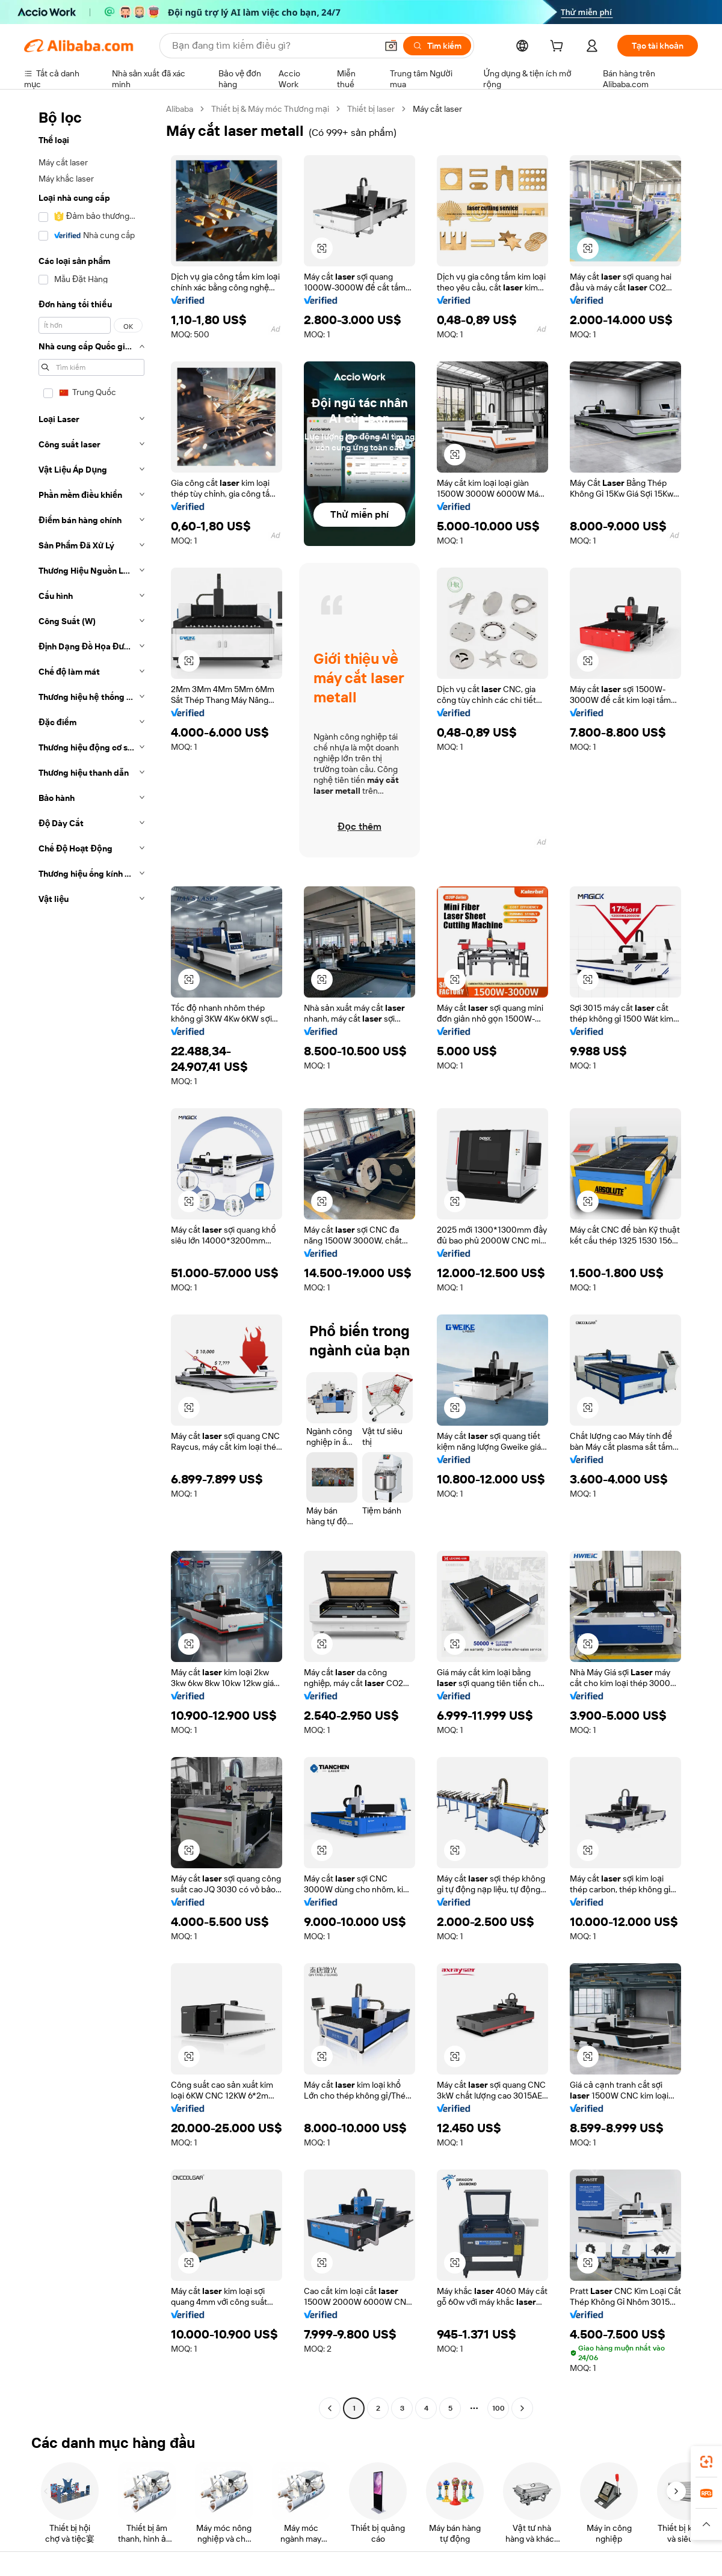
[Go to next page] (522, 2408)
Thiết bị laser (371, 109)
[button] (391, 45)
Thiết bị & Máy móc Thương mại (270, 109)
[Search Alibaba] (273, 45)
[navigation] (91, 1260)
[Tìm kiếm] (437, 45)
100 (498, 2408)
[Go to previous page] (330, 2408)
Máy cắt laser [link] (437, 109)
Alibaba (179, 109)
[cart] (559, 47)
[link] (706, 2461)
